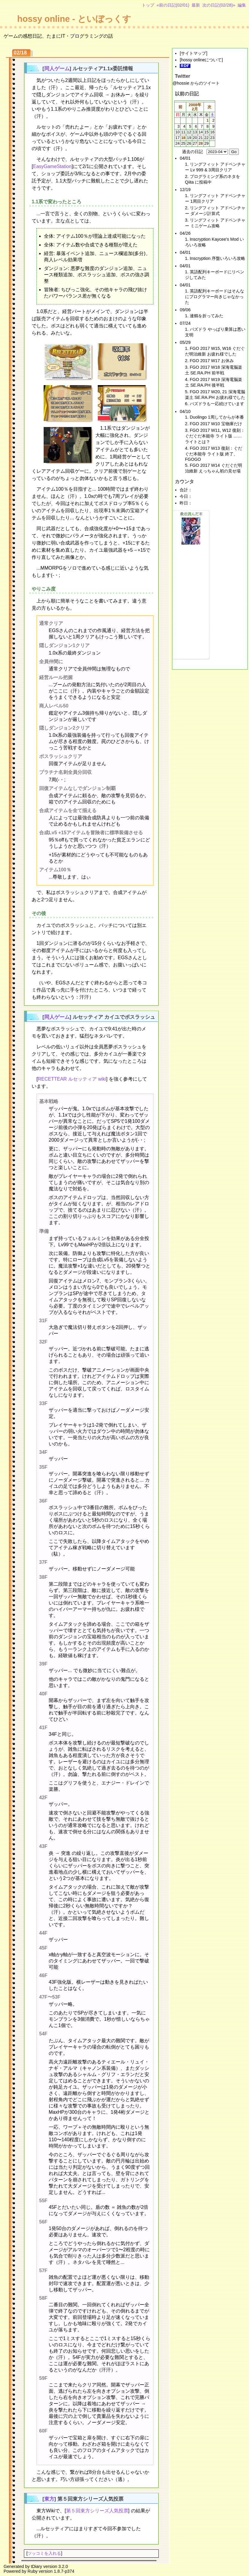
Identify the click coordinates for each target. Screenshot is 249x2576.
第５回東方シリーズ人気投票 (97, 2510)
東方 (49, 2499)
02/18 (20, 53)
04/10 (185, 411)
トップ (148, 5)
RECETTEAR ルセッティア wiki (72, 1079)
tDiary (36, 2566)
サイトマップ (193, 53)
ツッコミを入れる (44, 2553)
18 (183, 137)
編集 (242, 5)
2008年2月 (195, 107)
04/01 (185, 158)
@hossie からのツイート (196, 83)
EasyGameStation (52, 166)
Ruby (33, 2571)
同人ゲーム (57, 68)
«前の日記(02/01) (173, 5)
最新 (196, 5)
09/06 (185, 309)
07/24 (185, 323)
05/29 (185, 342)
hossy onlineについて (201, 59)
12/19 (185, 189)
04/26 (185, 233)
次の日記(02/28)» (218, 5)
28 (200, 143)
